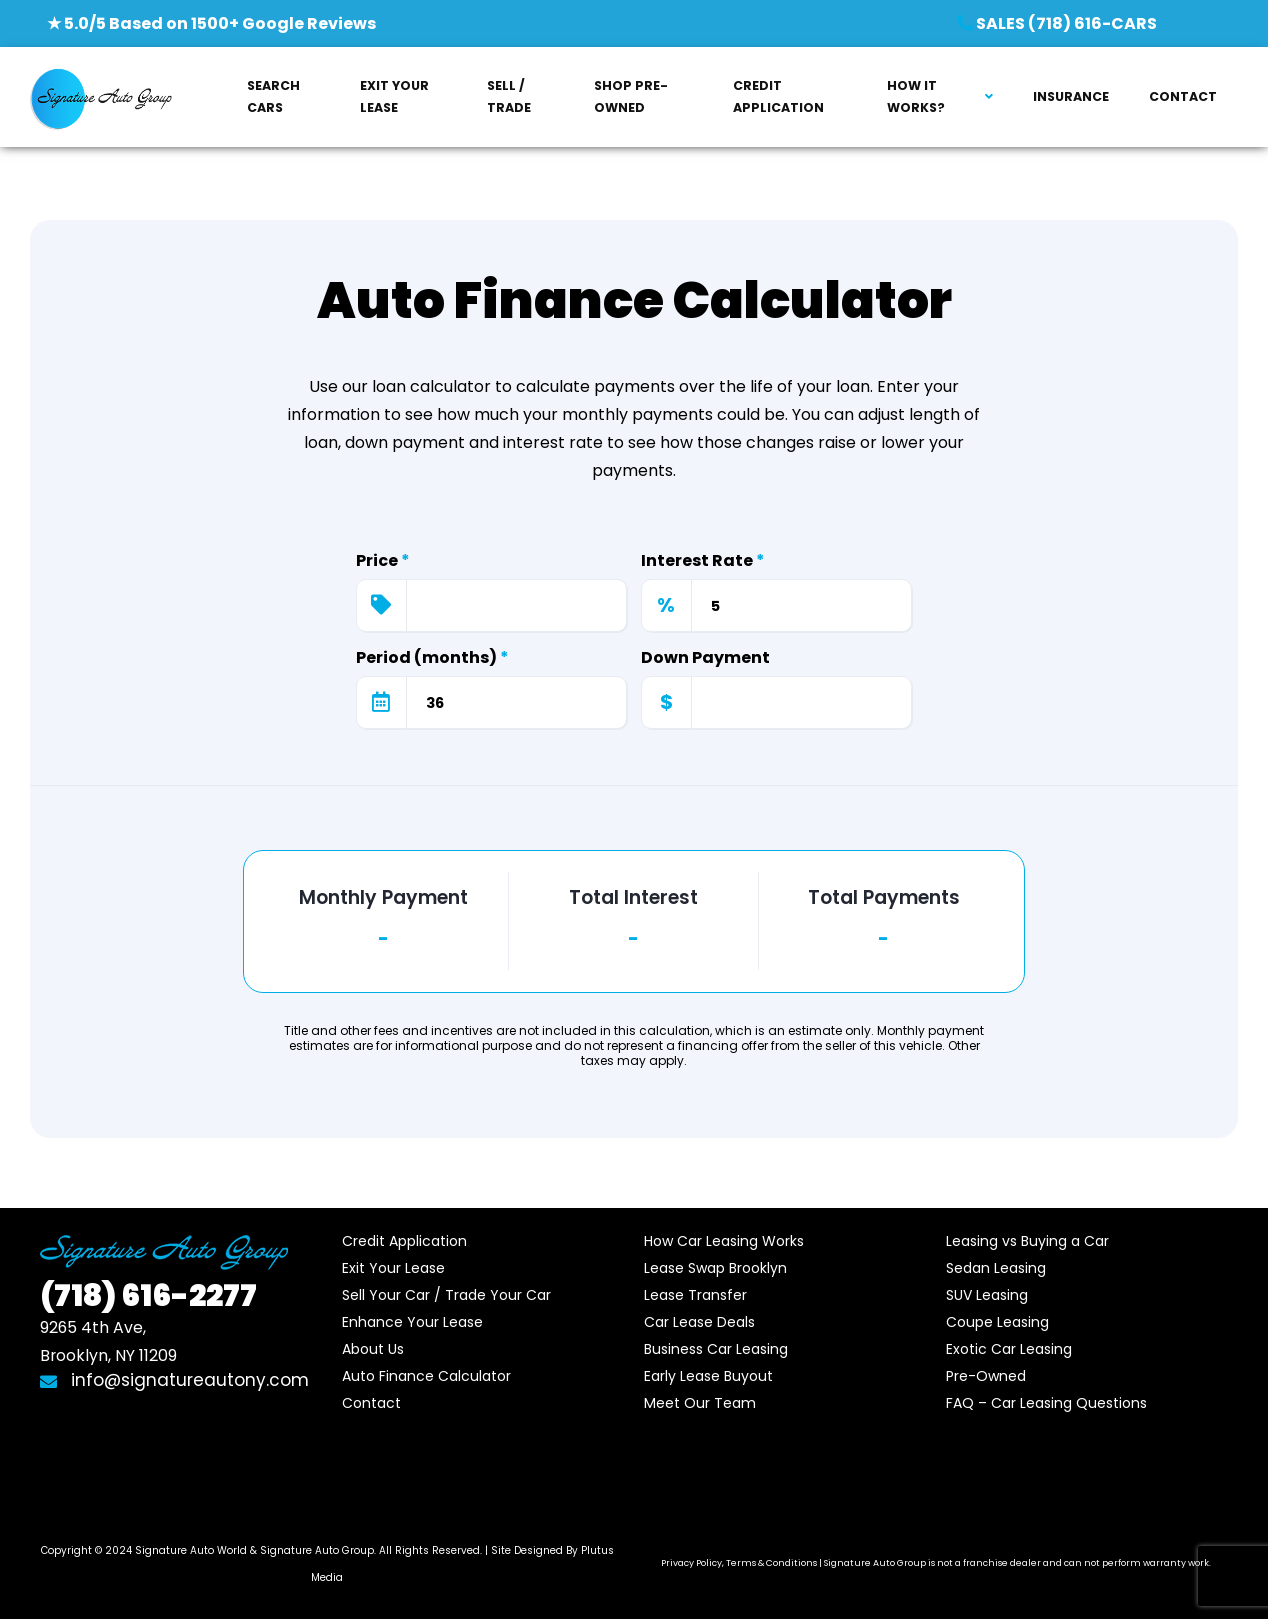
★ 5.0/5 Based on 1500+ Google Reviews (211, 23)
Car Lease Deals (699, 1322)
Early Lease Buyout (708, 1376)
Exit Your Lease (393, 1268)
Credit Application (404, 1241)
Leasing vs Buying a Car (1027, 1241)
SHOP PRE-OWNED (631, 96)
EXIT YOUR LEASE (394, 96)
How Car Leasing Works (724, 1241)
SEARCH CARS (273, 96)
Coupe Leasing (997, 1322)
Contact (371, 1403)
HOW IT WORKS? (916, 96)
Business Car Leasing (716, 1349)
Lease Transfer (695, 1295)
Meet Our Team (700, 1403)
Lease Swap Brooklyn (715, 1268)
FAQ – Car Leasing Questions (1046, 1403)
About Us (373, 1349)
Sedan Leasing (996, 1268)
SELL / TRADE (509, 96)
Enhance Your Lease (412, 1322)
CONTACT (1183, 96)
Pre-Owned (986, 1376)
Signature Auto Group (317, 1550)
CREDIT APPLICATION (778, 96)
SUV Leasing (987, 1295)
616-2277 (148, 1296)
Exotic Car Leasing (1009, 1349)
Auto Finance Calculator (426, 1376)
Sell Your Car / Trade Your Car (446, 1295)
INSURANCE (1071, 96)
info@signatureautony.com (174, 1380)
